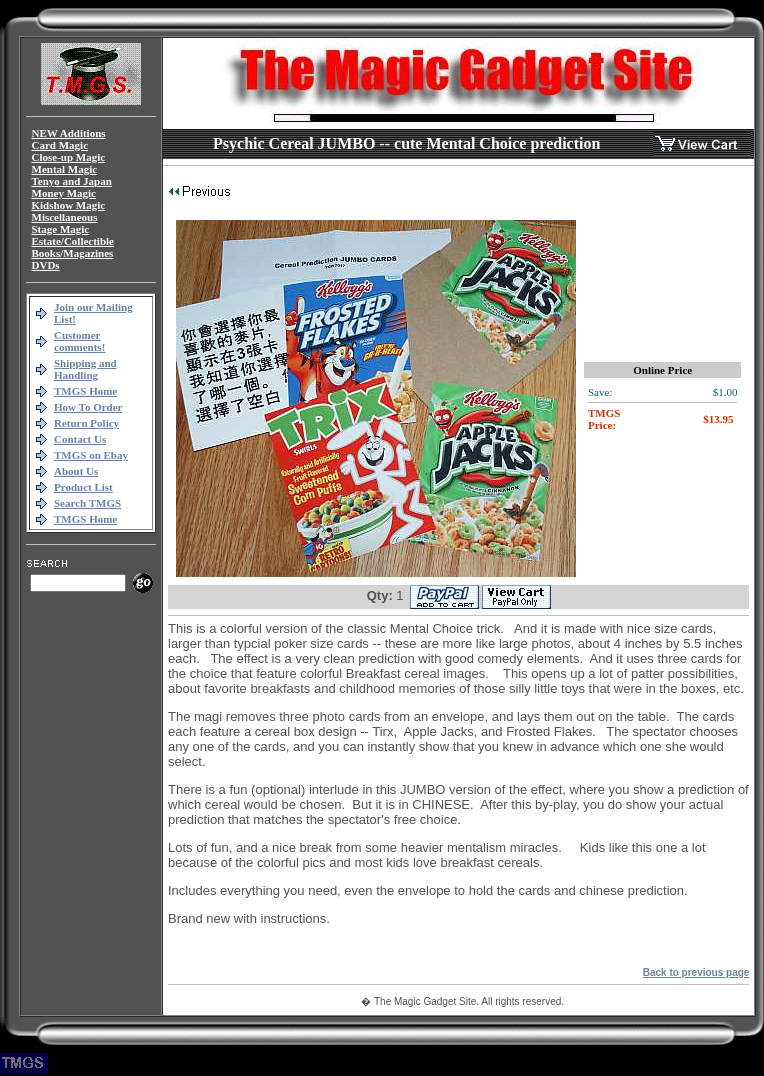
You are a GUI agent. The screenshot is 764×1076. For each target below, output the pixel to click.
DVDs (46, 265)
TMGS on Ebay (91, 455)
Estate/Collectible (73, 241)
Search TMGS (87, 503)
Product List (83, 487)
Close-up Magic (69, 157)
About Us (76, 471)
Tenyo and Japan (72, 181)
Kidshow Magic (69, 205)
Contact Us (80, 439)
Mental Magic (65, 169)
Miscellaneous (65, 217)
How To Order (88, 407)
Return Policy (86, 423)
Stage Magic (61, 229)
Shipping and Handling (85, 369)
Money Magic (64, 193)
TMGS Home (85, 391)
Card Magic (60, 145)
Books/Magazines (73, 253)
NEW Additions (69, 133)
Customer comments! (79, 341)
